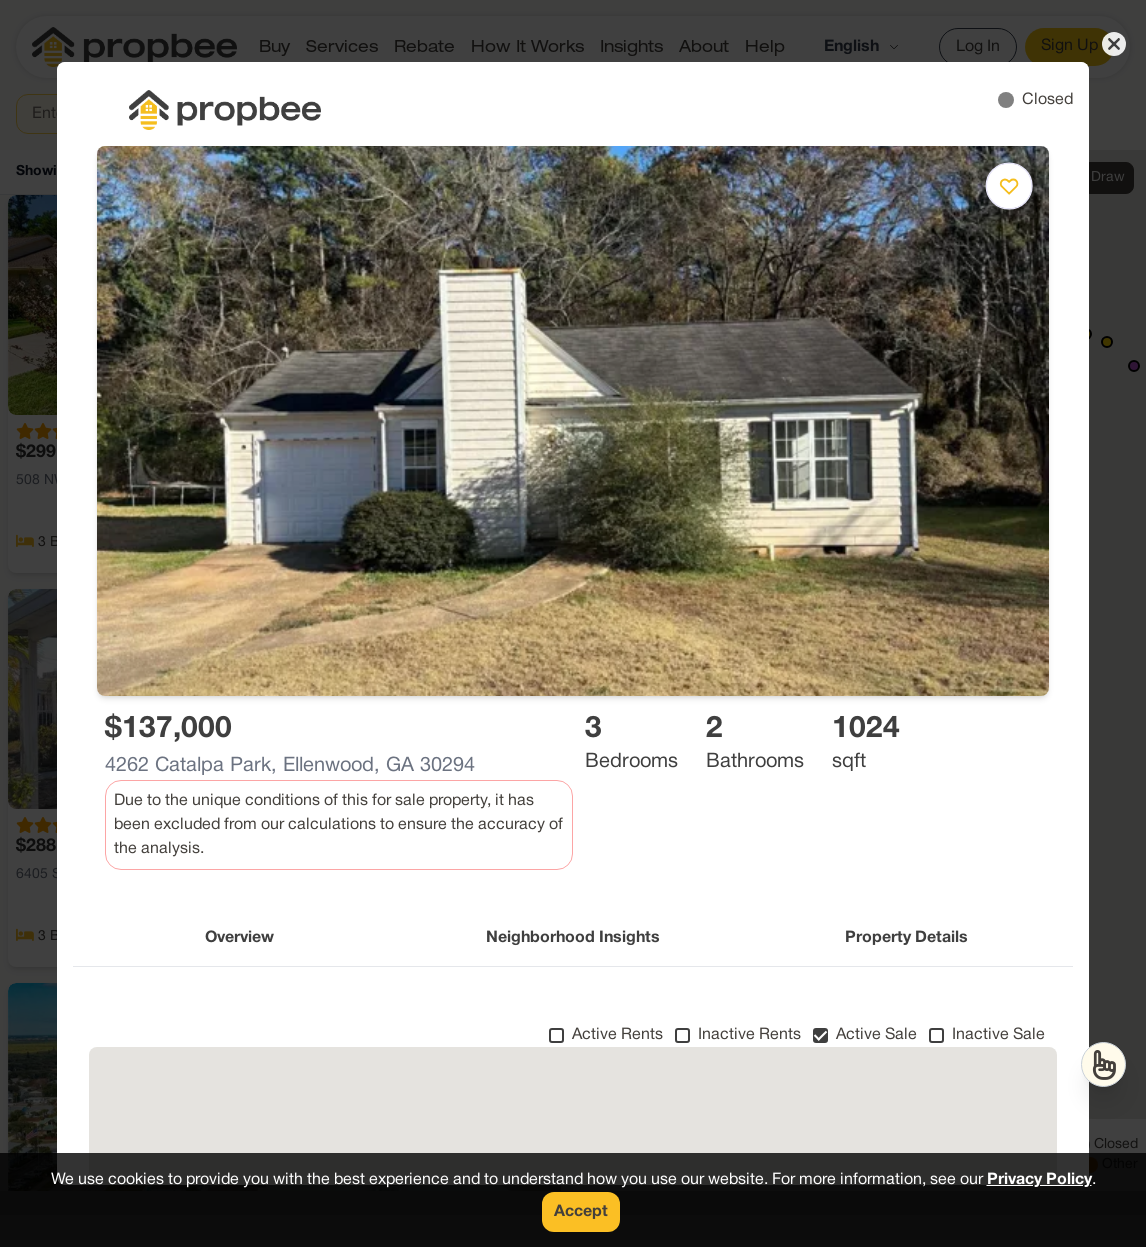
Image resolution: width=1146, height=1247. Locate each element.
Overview (239, 938)
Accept (581, 1212)
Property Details (906, 938)
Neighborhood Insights (573, 938)
